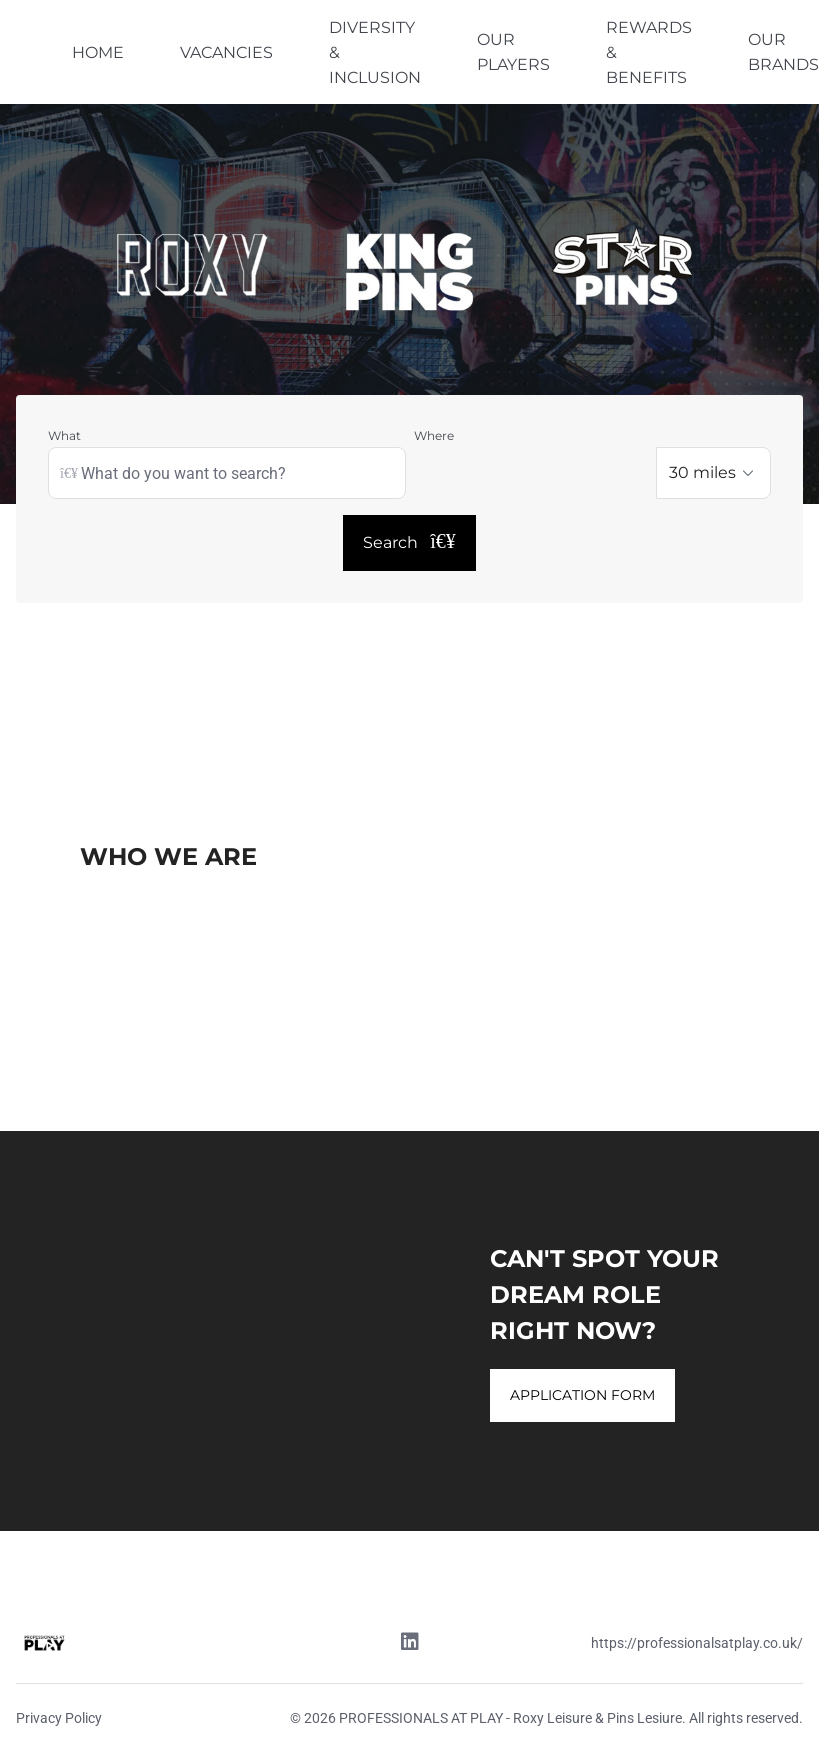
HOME (98, 52)
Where (434, 435)
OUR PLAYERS (513, 52)
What (64, 435)
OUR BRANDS (783, 52)
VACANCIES (226, 52)
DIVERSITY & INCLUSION (375, 52)
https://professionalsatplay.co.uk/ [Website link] (697, 1643)
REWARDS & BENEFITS (649, 52)
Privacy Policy (59, 1718)
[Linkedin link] (410, 1644)
